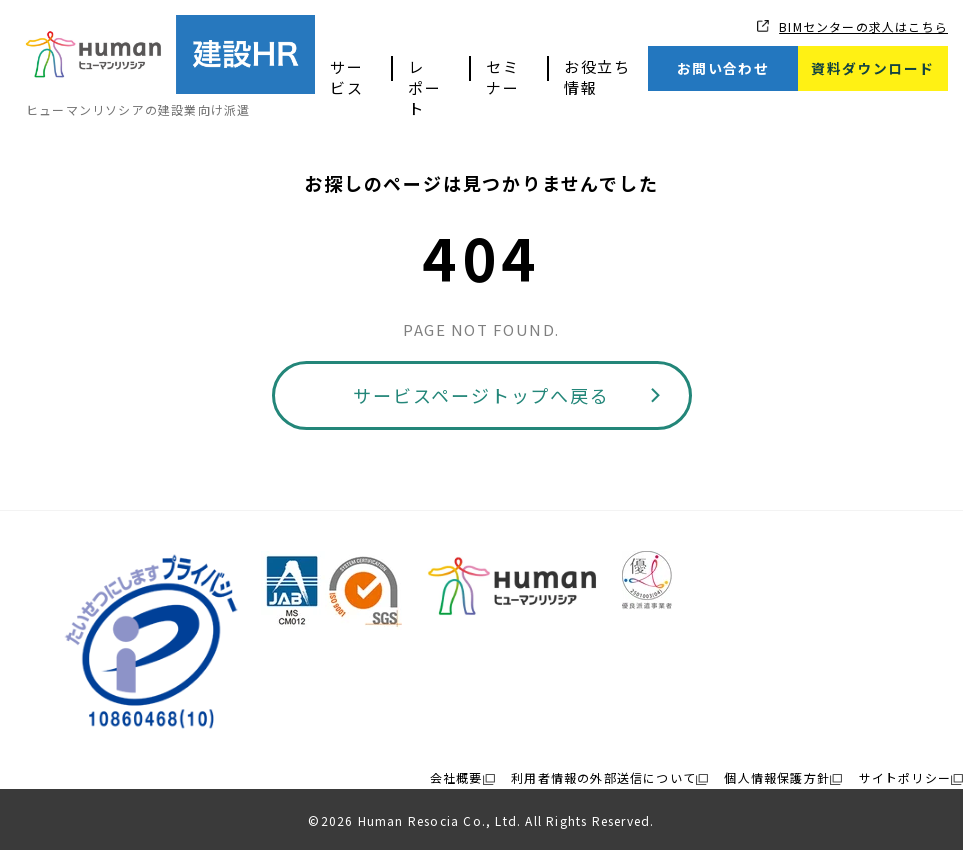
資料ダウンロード (872, 68)
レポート (424, 87)
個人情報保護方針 (777, 777)
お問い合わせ (723, 68)
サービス (346, 77)
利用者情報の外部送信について (603, 777)
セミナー (502, 77)
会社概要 (456, 777)
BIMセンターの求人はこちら (863, 26)
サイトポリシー (905, 777)
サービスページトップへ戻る (481, 395)
